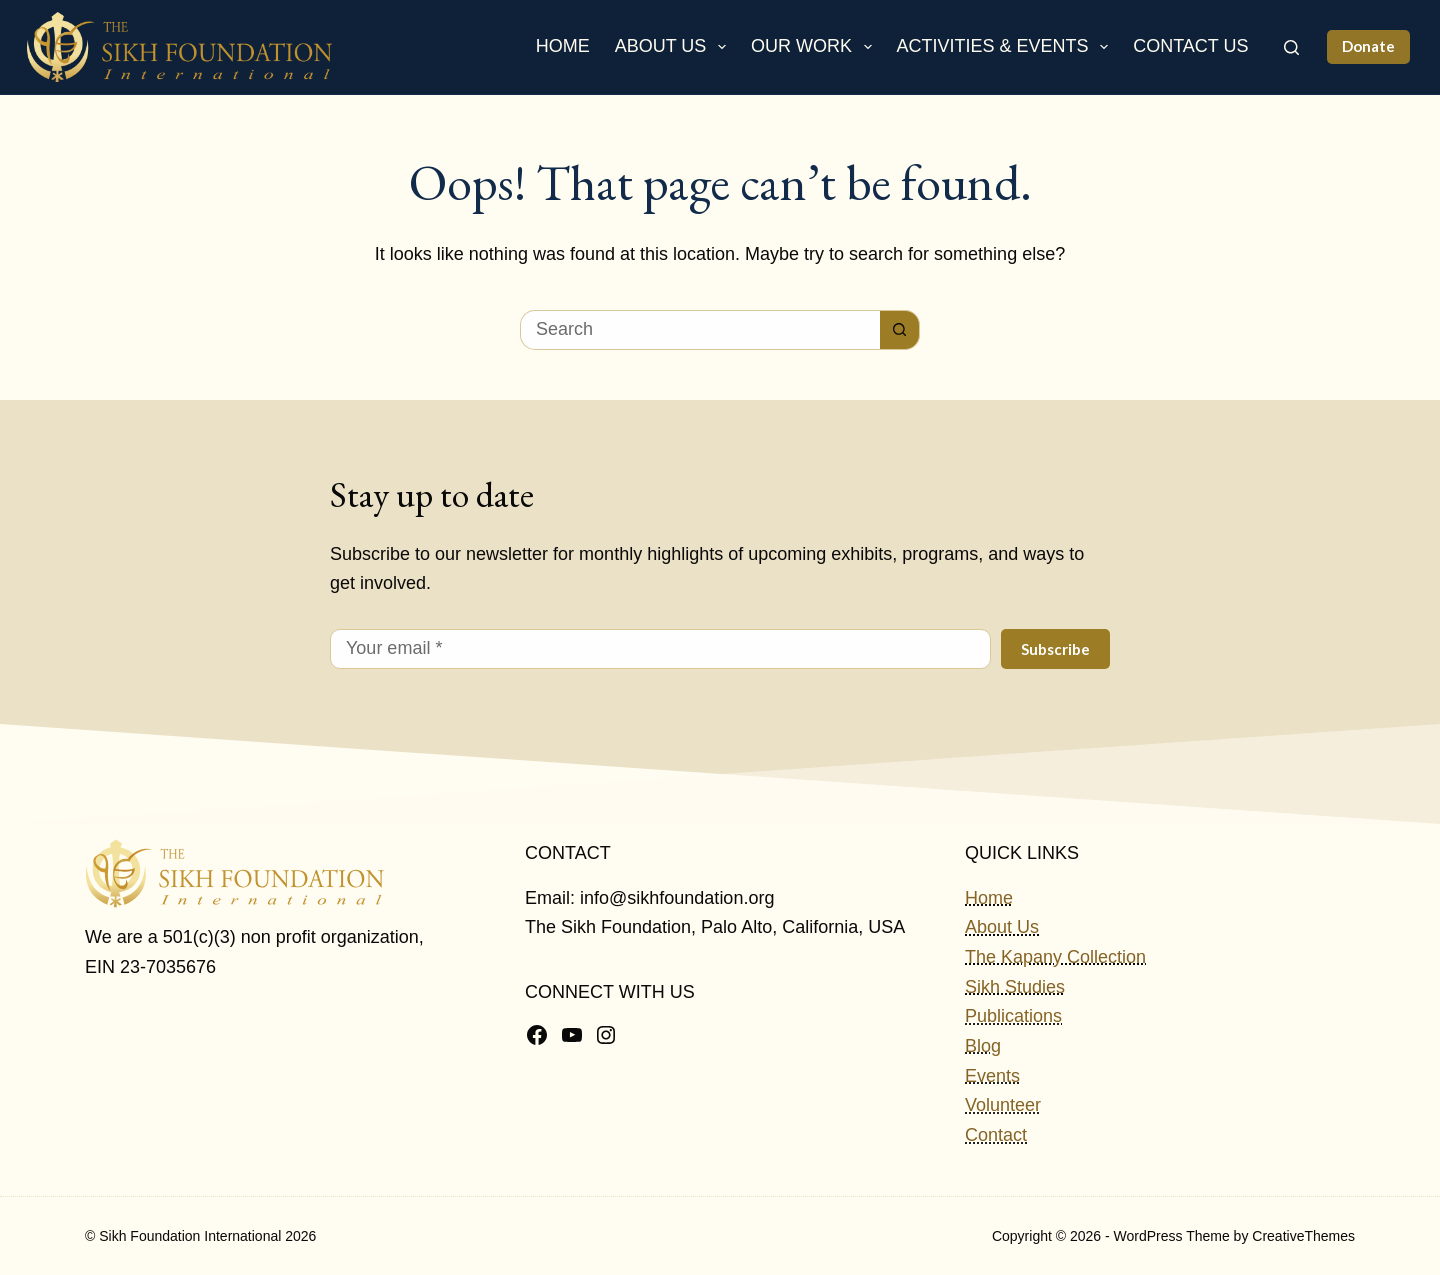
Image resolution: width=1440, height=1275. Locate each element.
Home (563, 46)
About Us (674, 47)
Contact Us (1190, 46)
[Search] (1291, 47)
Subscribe (1055, 649)
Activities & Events (1007, 47)
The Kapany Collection (1055, 957)
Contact (996, 1135)
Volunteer (1003, 1105)
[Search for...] (700, 330)
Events (992, 1076)
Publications (1013, 1016)
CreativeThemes (1303, 1236)
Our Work (815, 47)
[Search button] (900, 330)
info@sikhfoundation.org (677, 898)
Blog (983, 1046)
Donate (1368, 46)
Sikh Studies (1015, 987)
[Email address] (660, 649)
